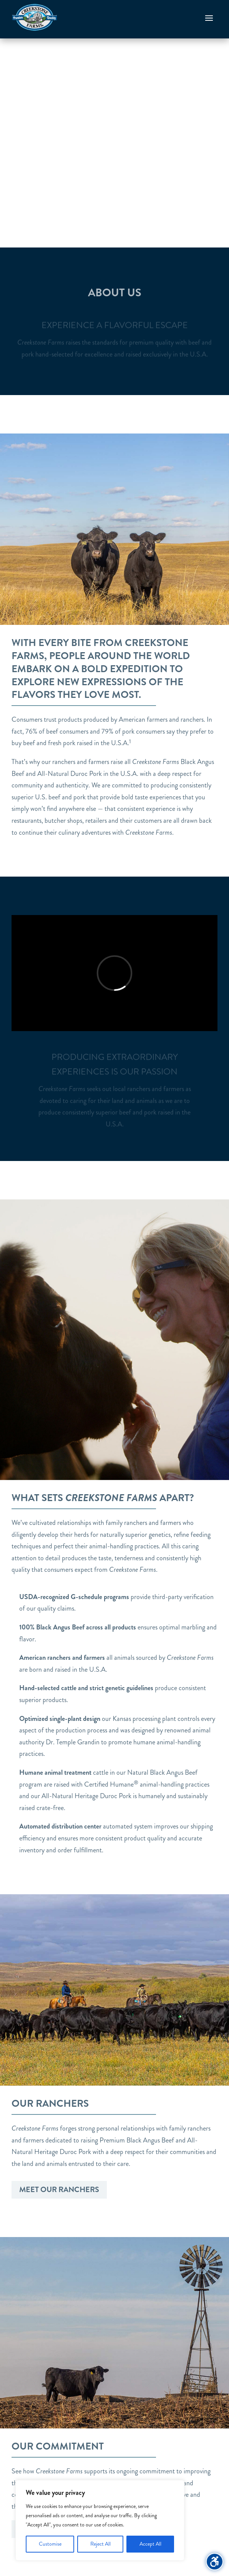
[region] (99, 2520)
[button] (209, 18)
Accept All (150, 2544)
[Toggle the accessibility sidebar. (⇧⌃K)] (214, 2561)
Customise (50, 2544)
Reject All (100, 2544)
